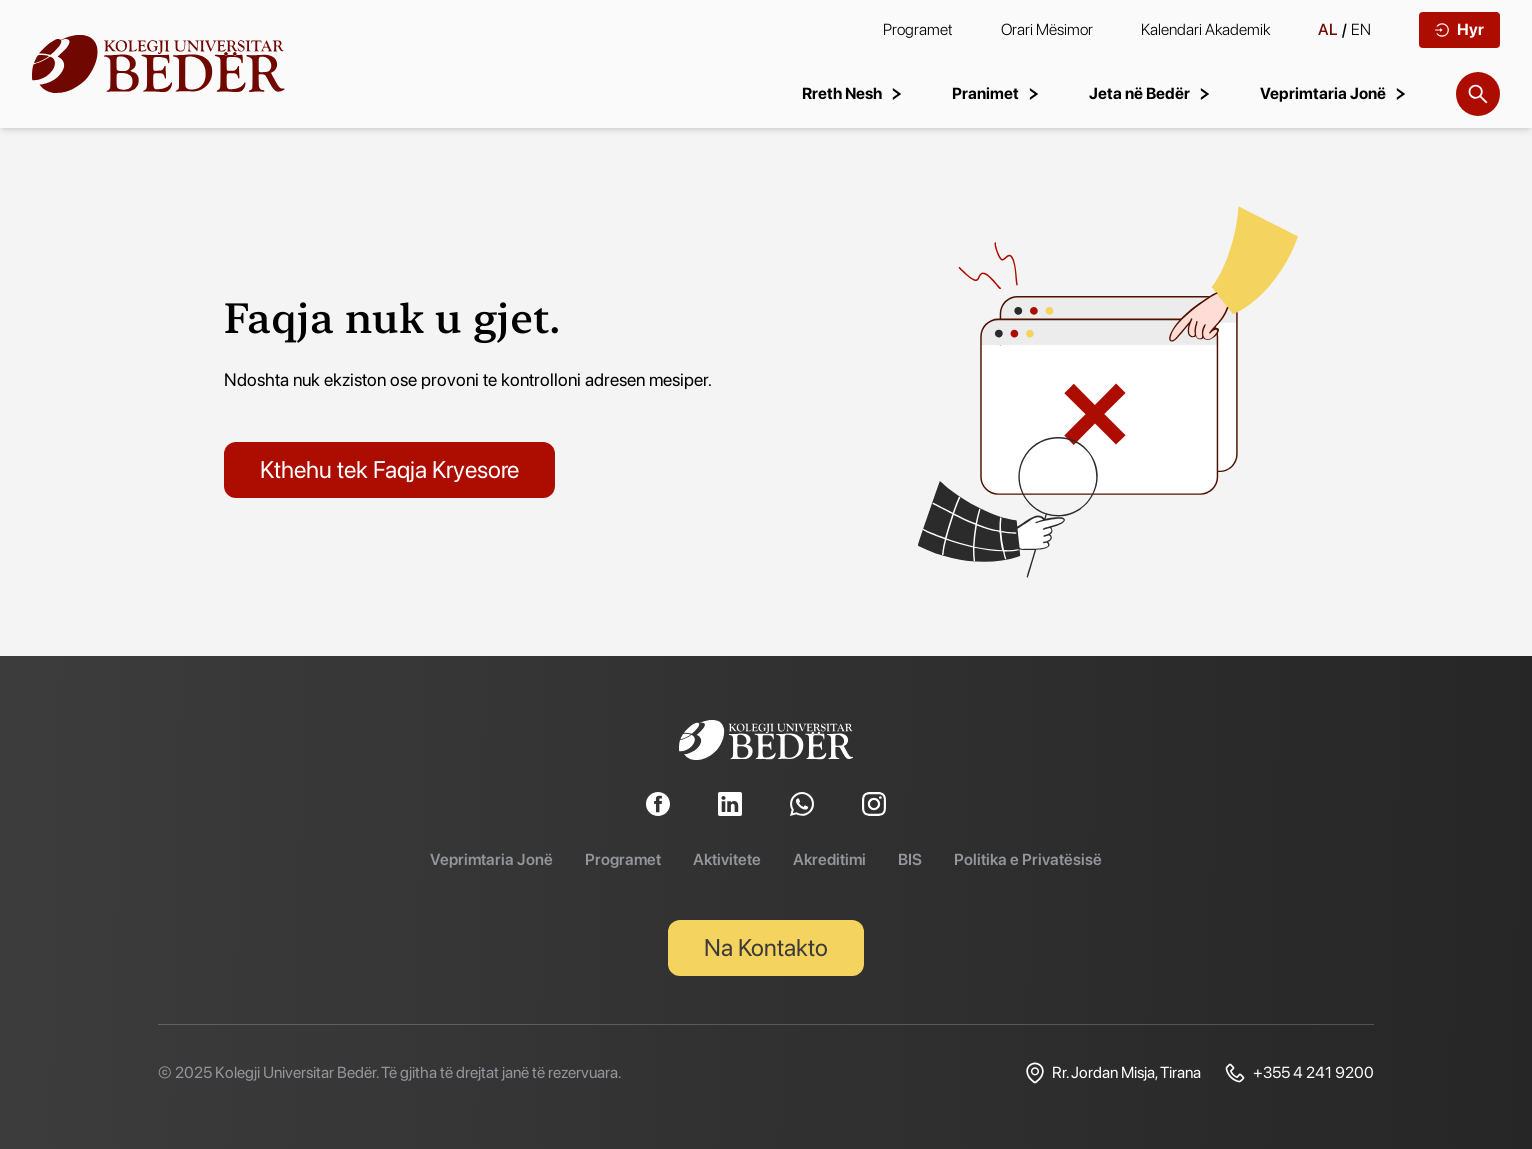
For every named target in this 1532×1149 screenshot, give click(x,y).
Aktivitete (727, 859)
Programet (918, 29)
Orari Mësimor (1047, 29)
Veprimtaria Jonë (491, 859)
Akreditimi (829, 859)
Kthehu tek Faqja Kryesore (389, 469)
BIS (910, 859)
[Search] (1478, 94)
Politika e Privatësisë (1028, 859)
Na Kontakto (766, 947)
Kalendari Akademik (1205, 29)
